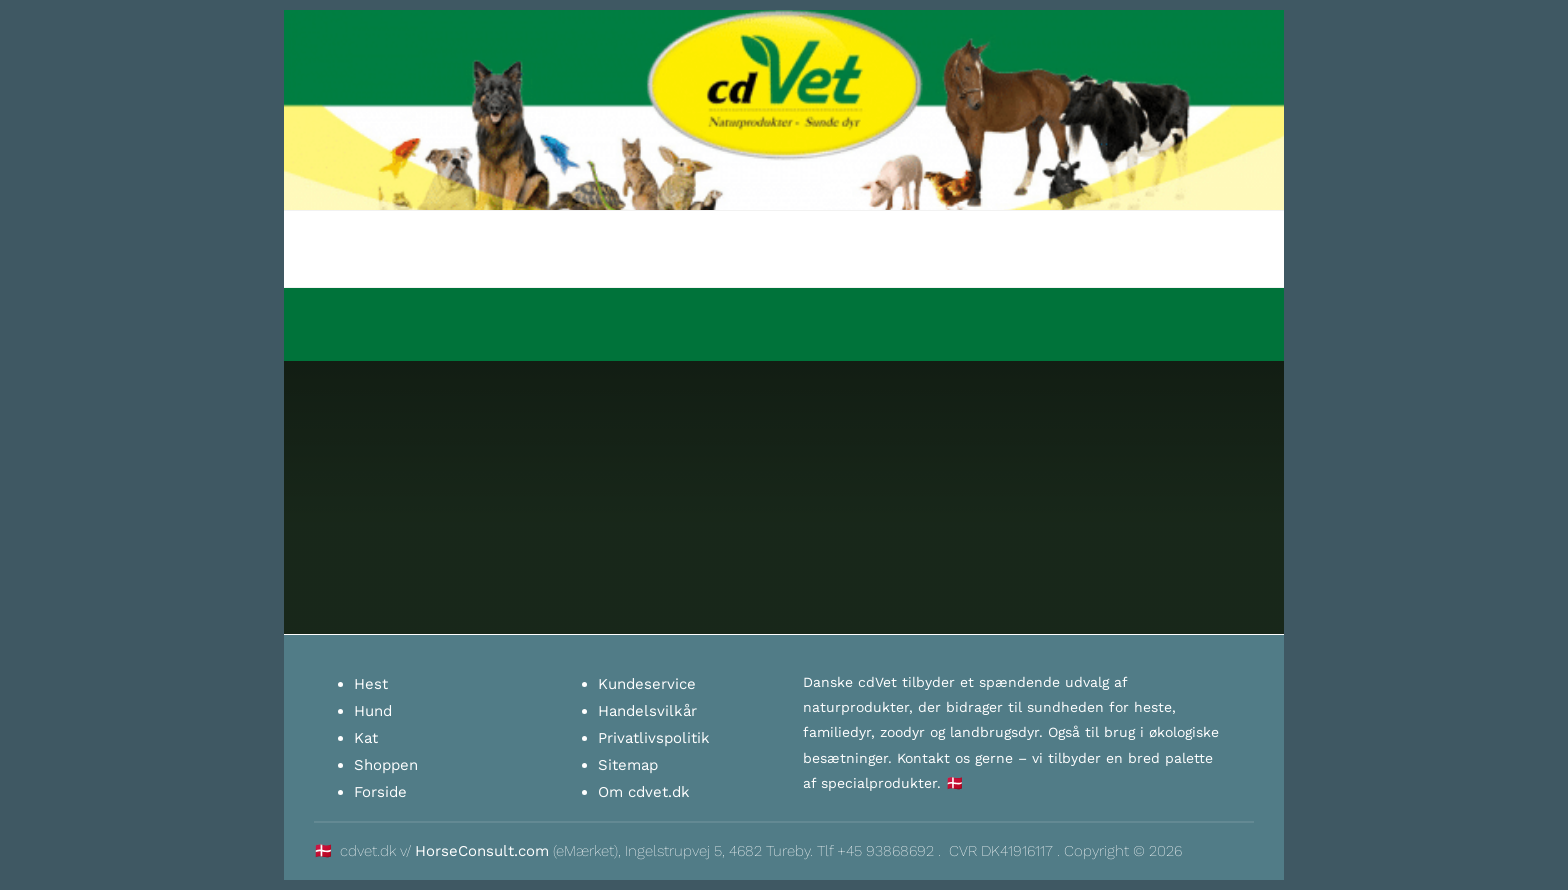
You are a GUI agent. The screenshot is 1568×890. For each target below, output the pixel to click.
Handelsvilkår (647, 711)
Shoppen (386, 765)
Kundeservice (647, 684)
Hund (373, 711)
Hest (371, 684)
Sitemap (628, 765)
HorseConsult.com (482, 851)
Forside (380, 792)
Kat (366, 738)
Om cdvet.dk (644, 792)
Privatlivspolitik (654, 738)
